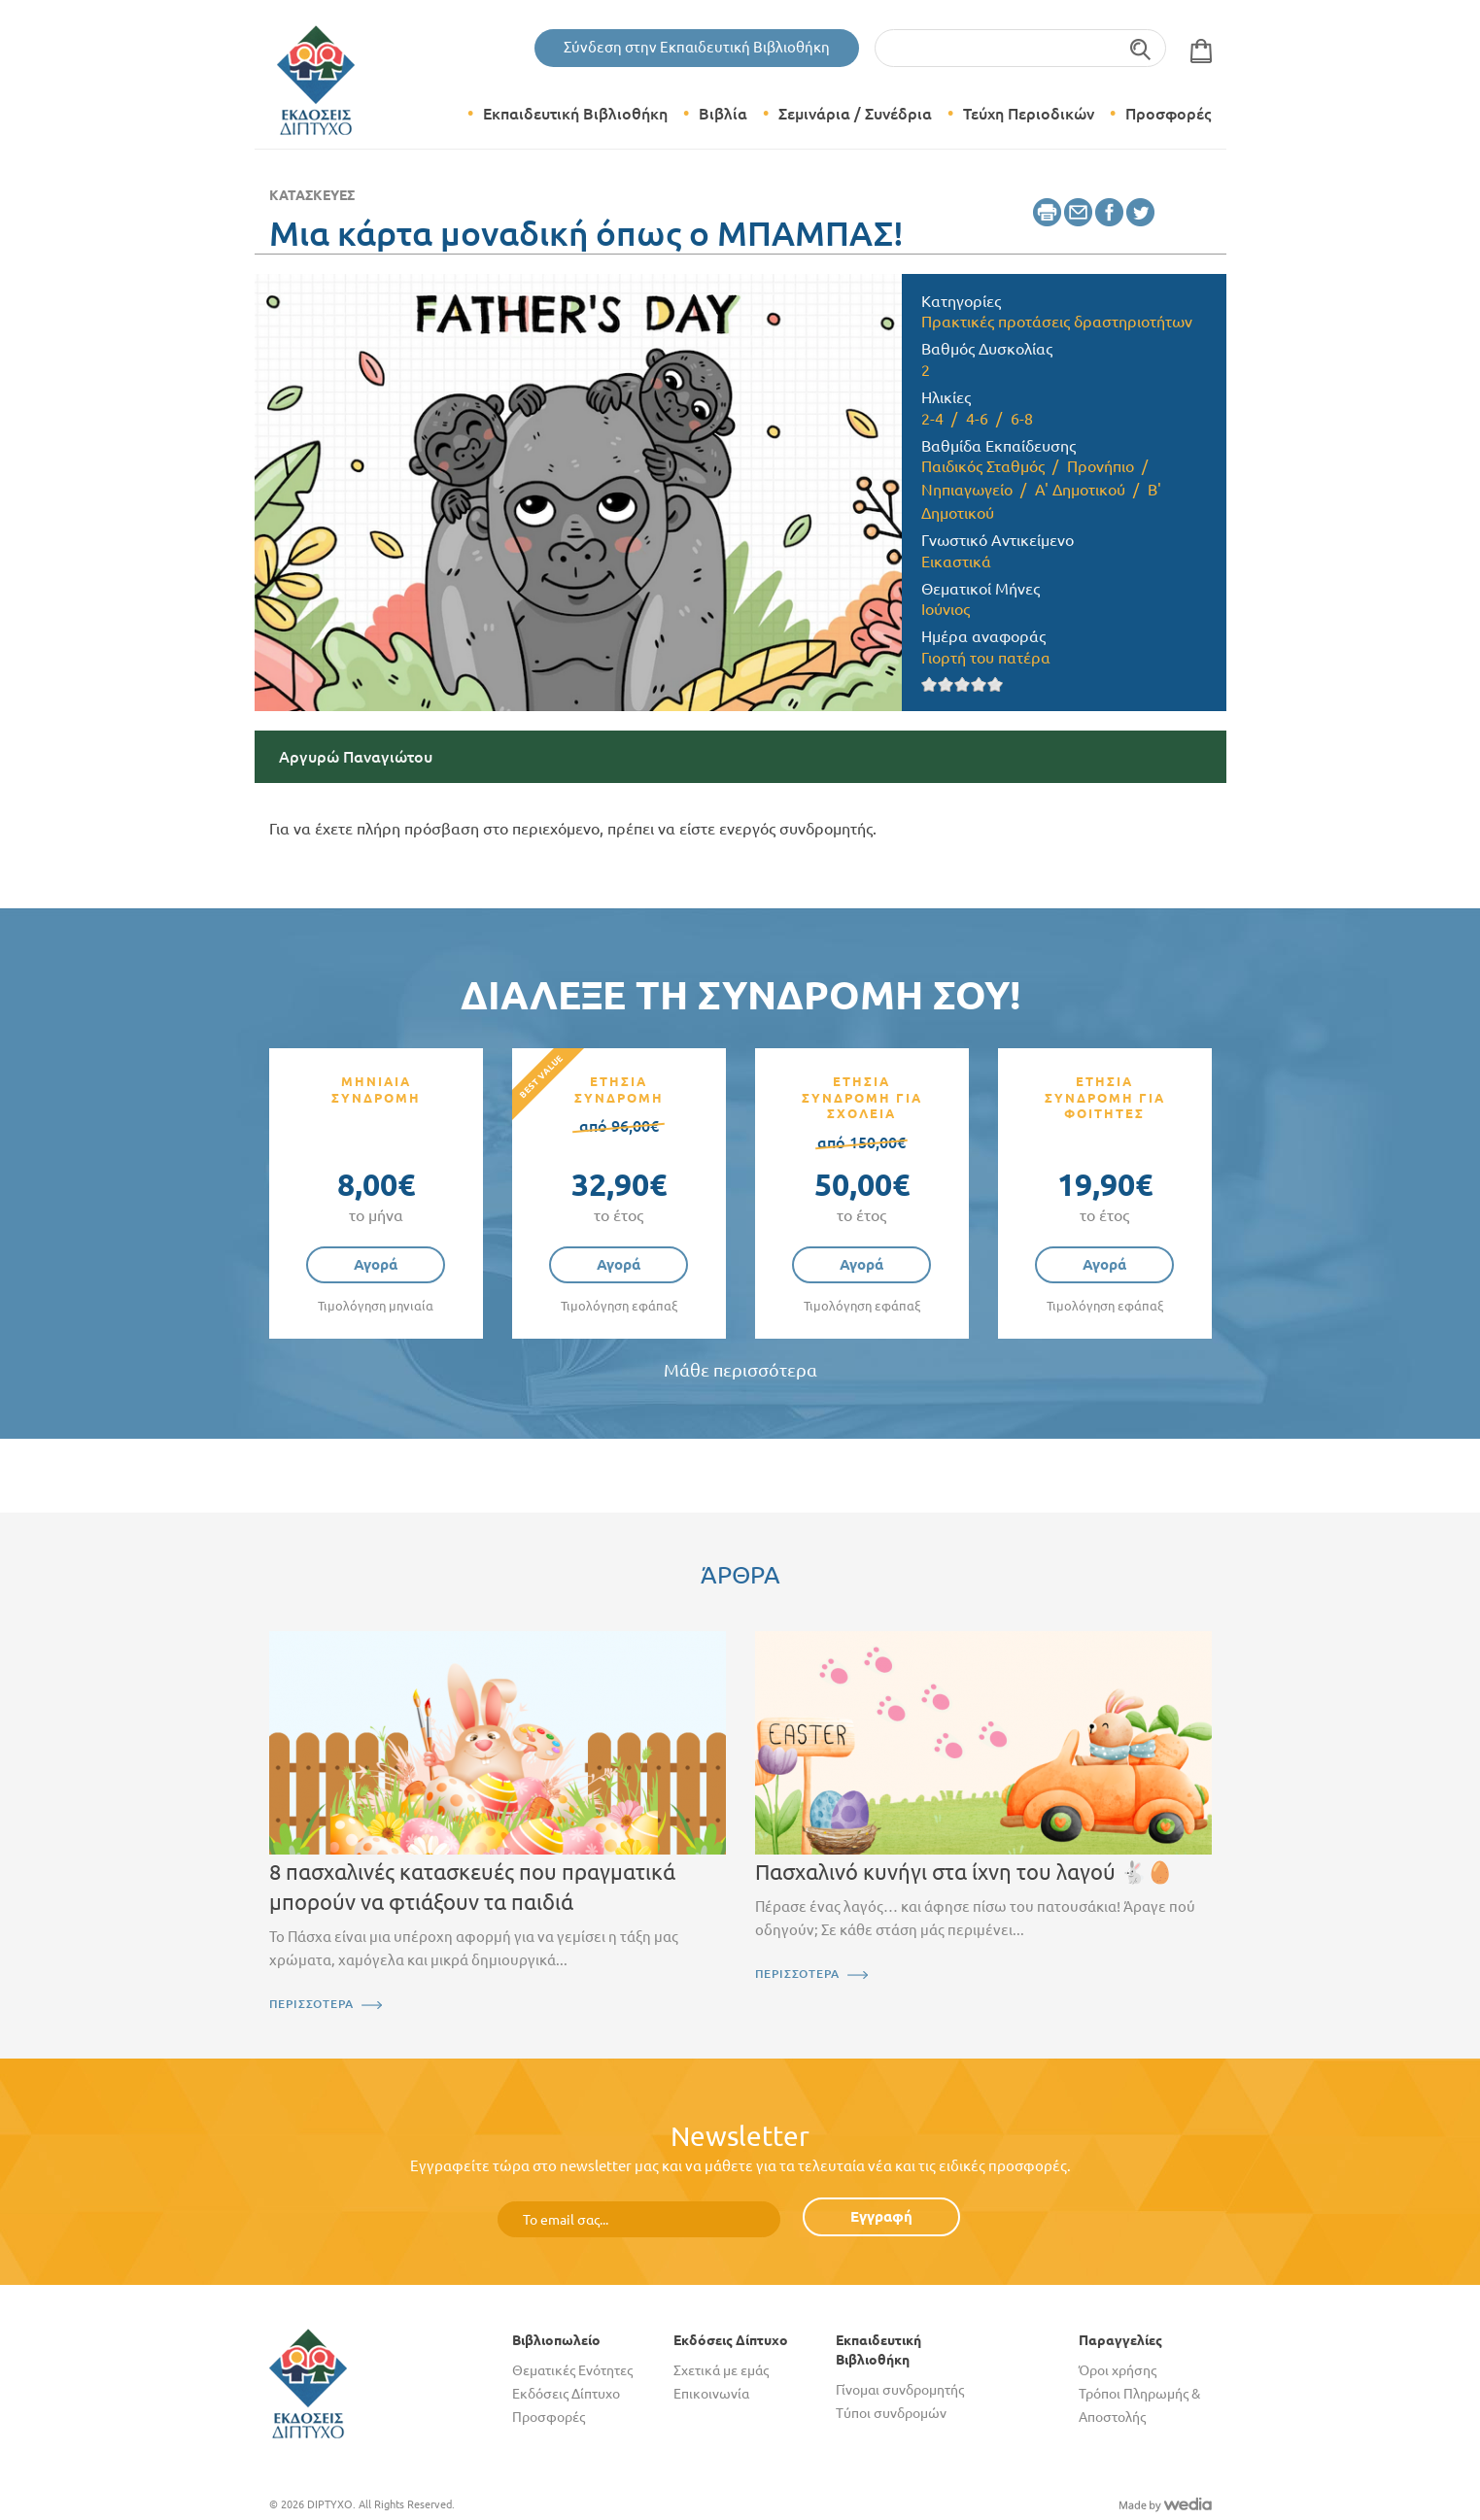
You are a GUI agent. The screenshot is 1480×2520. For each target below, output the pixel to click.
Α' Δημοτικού (1080, 489)
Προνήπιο (1100, 466)
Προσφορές (1168, 113)
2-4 (932, 418)
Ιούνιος (945, 609)
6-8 (1022, 418)
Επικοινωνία (711, 2393)
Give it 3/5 (962, 684)
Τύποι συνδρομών (891, 2413)
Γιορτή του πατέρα (985, 657)
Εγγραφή (881, 2216)
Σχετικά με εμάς (721, 2370)
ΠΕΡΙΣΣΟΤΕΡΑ (311, 2003)
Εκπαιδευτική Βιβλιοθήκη (575, 113)
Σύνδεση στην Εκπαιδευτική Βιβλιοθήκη (697, 47)
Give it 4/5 (979, 684)
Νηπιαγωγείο (967, 489)
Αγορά (375, 1264)
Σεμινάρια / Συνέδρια (855, 113)
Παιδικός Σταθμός (983, 466)
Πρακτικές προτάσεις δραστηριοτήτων (1056, 321)
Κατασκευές (312, 195)
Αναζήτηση (1141, 48)
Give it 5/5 (995, 684)
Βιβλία (723, 113)
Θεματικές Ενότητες (572, 2370)
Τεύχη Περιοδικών (1028, 113)
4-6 (977, 418)
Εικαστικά (956, 561)
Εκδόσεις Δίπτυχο (566, 2393)
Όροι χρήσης (1117, 2370)
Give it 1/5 (929, 684)
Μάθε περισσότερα (740, 1370)
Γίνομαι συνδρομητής (900, 2390)
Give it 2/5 (946, 684)
